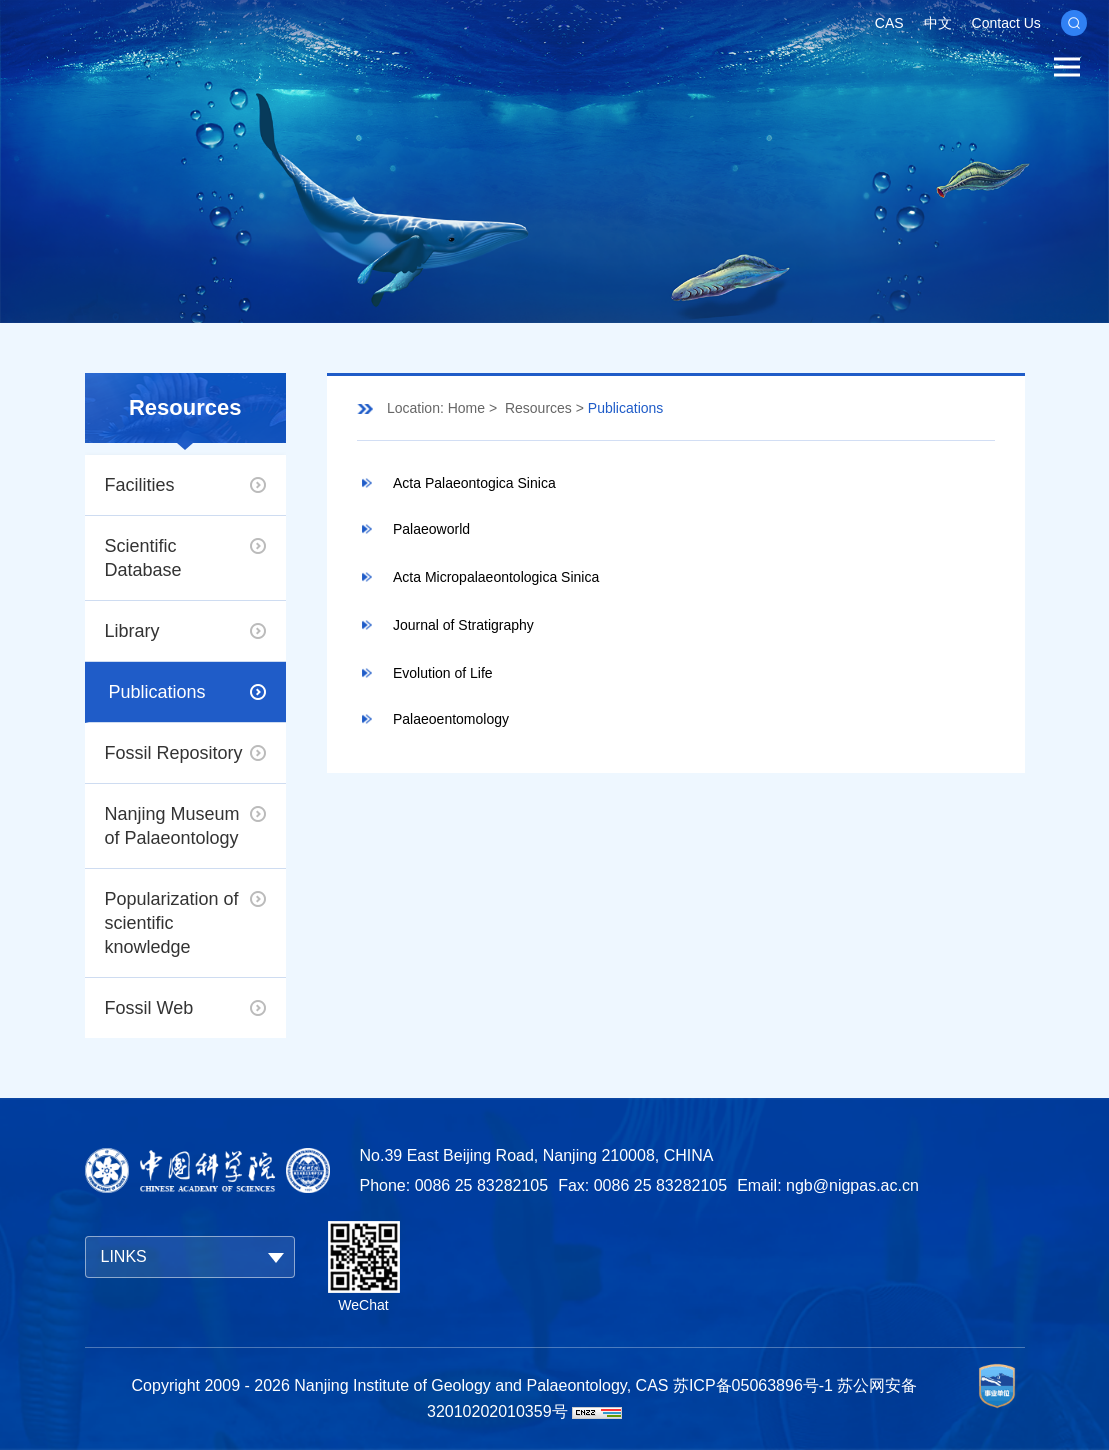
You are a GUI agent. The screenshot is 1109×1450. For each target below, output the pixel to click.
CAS (889, 23)
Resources (538, 408)
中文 (938, 23)
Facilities (140, 485)
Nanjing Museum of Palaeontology (172, 826)
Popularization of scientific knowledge (172, 923)
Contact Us (1006, 23)
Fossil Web (149, 1008)
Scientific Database (143, 558)
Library (132, 631)
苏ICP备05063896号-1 (753, 1385)
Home (466, 408)
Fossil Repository (174, 753)
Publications (157, 692)
